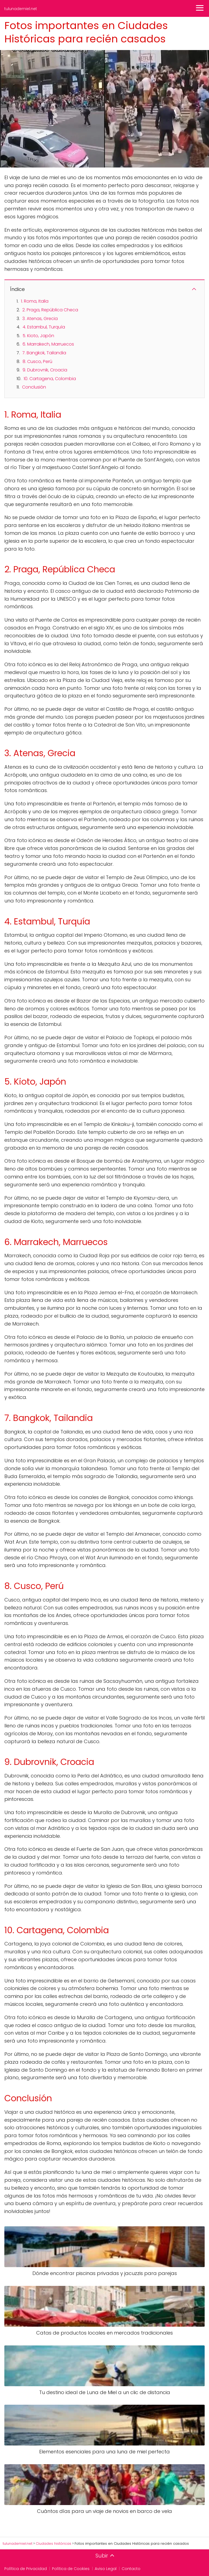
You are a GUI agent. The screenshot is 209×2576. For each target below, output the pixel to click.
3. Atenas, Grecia (40, 318)
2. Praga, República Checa (50, 310)
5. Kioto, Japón (38, 336)
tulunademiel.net (20, 8)
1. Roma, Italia (34, 301)
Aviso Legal (105, 2568)
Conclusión (34, 387)
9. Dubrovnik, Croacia (45, 370)
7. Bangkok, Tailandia (44, 353)
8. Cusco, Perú (37, 361)
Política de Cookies (71, 2568)
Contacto (131, 2568)
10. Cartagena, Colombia (50, 378)
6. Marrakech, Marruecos (48, 344)
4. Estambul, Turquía (44, 327)
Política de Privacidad (25, 2568)
